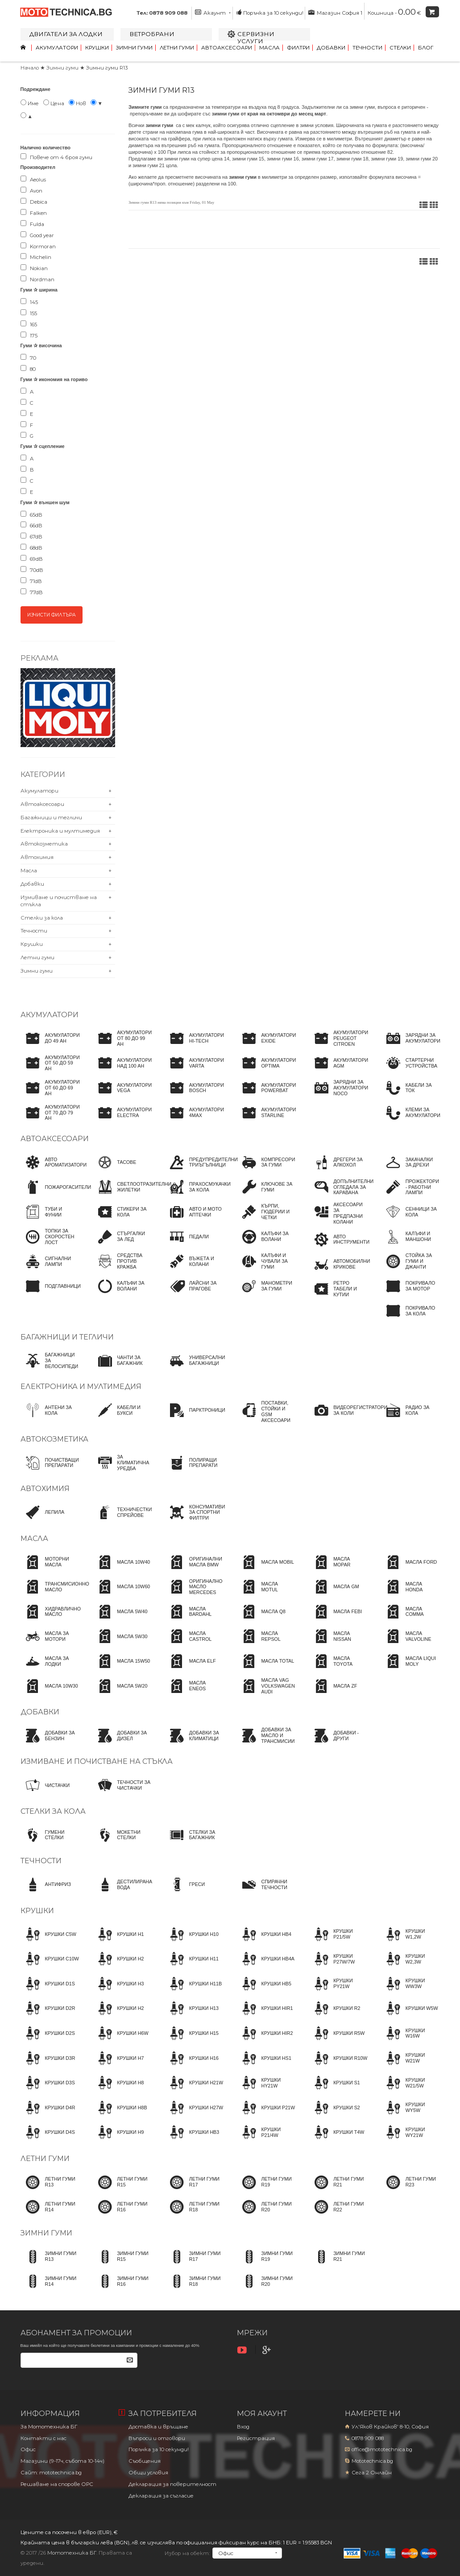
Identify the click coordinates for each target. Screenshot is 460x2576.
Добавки (331, 48)
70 (28, 357)
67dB (31, 536)
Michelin (36, 256)
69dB (32, 558)
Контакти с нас (43, 2438)
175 (29, 335)
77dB (32, 592)
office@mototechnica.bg (382, 2449)
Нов (77, 103)
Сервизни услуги (255, 37)
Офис (28, 2449)
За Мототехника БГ (49, 2427)
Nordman (37, 279)
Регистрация (256, 2438)
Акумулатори (57, 48)
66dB (31, 525)
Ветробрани (151, 33)
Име (30, 103)
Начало (30, 68)
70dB (32, 569)
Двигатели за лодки (66, 33)
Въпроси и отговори (156, 2438)
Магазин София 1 (335, 12)
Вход (243, 2427)
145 (29, 301)
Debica (34, 201)
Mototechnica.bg (372, 2461)
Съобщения (144, 2461)
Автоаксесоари (226, 48)
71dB (31, 580)
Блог (425, 48)
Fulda (32, 223)
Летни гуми (177, 48)
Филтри (298, 48)
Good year (37, 234)
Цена (53, 103)
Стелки (400, 48)
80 (28, 368)
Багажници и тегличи (51, 817)
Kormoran (38, 246)
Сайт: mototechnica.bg (51, 2472)
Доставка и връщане (158, 2427)
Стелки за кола (42, 918)
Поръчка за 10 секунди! (269, 12)
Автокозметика (44, 844)
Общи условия (148, 2472)
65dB (31, 514)
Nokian (34, 267)
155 (29, 312)
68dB (31, 547)
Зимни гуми (134, 48)
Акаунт (213, 12)
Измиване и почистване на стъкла (97, 1761)
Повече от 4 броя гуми (56, 156)
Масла (269, 48)
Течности (367, 48)
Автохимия (37, 857)
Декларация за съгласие (161, 2496)
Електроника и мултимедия (60, 831)
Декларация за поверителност (172, 2484)
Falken (34, 212)
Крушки (97, 48)
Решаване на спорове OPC (57, 2484)
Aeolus (33, 179)
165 (29, 324)
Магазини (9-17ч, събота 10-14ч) (62, 2461)
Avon (31, 190)
